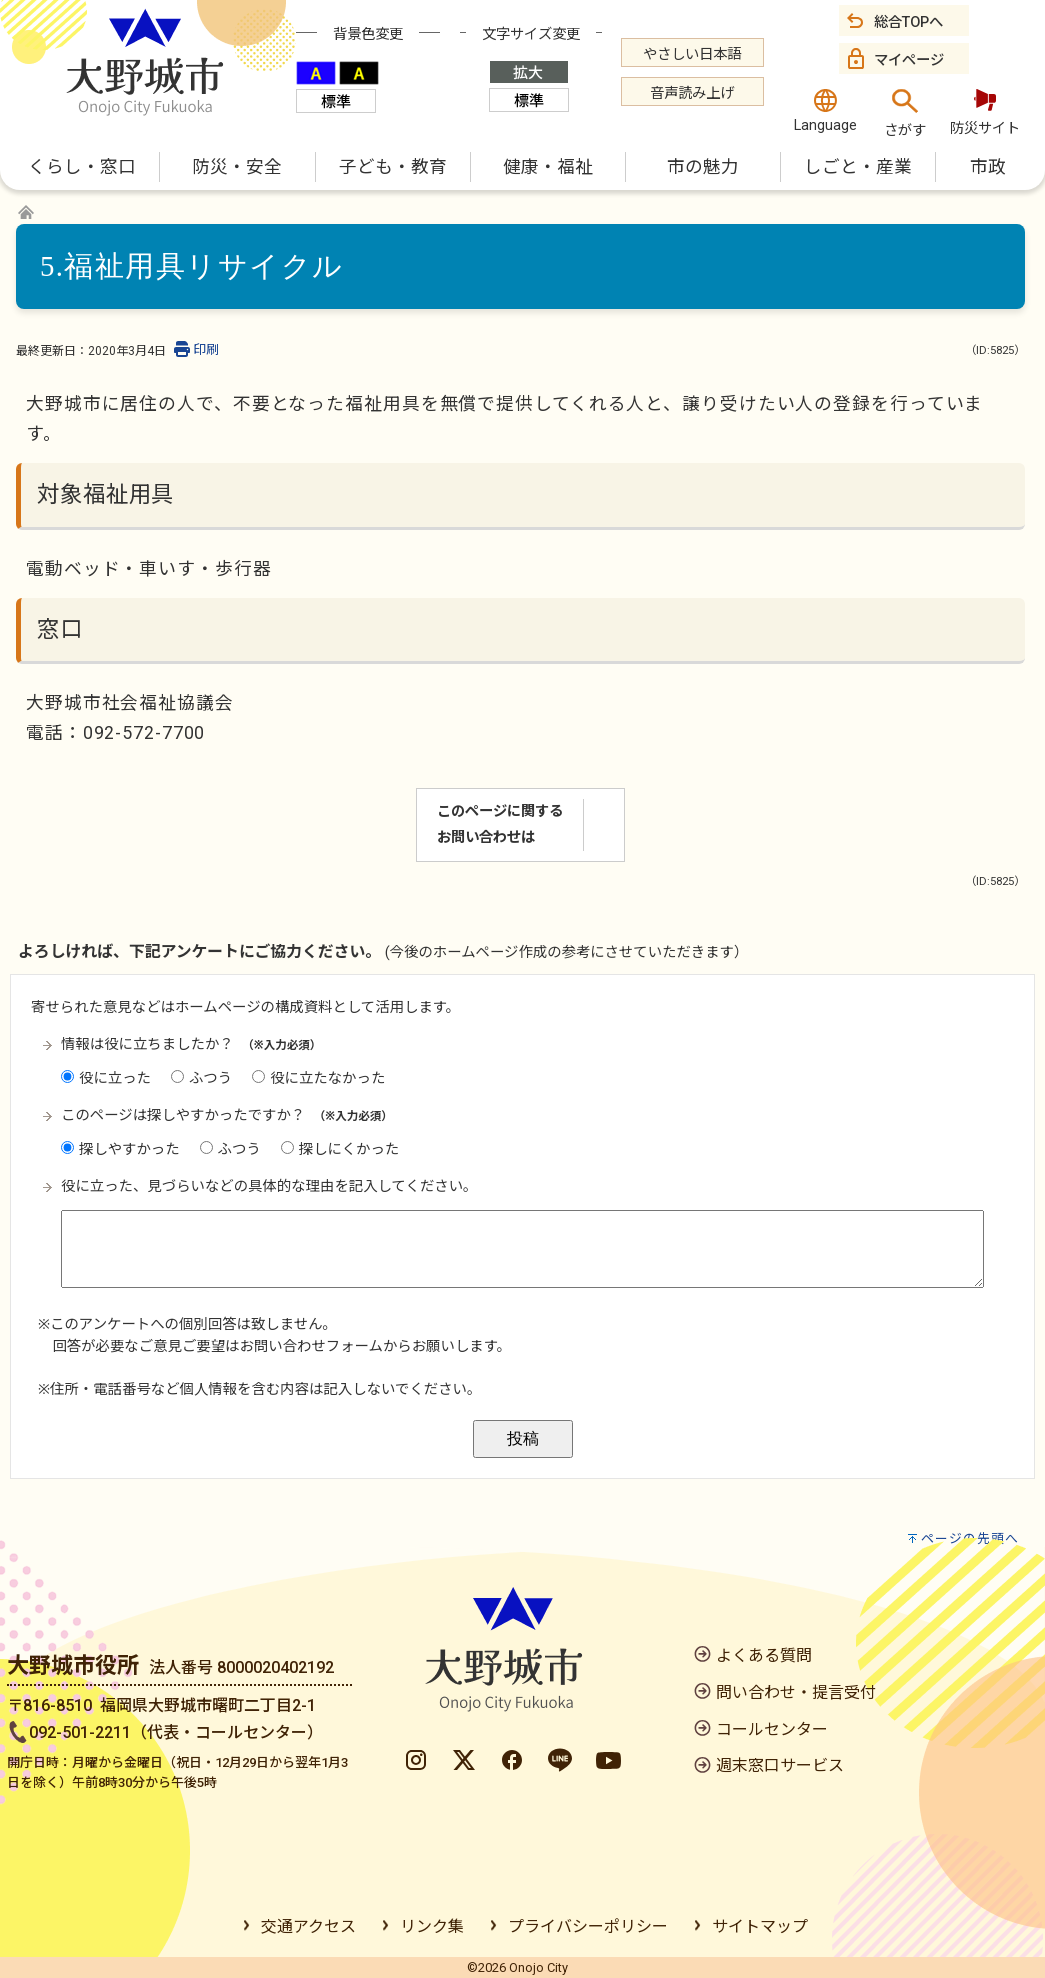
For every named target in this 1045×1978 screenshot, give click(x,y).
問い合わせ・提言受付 (796, 1692)
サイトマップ (760, 1926)
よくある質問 (764, 1655)
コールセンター (772, 1729)
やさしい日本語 (692, 54)
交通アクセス (308, 1926)
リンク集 (432, 1926)
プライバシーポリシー (588, 1926)
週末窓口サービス (780, 1765)
